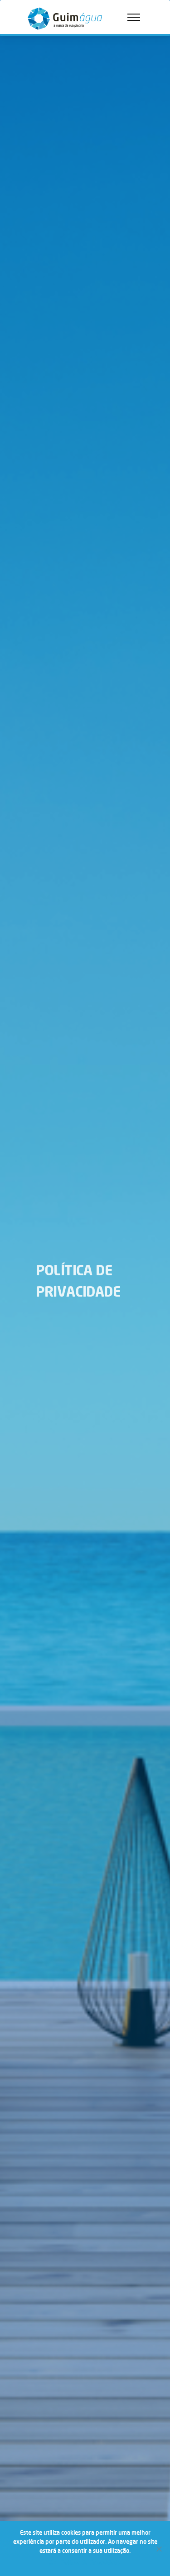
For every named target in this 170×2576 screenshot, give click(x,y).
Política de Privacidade (91, 2562)
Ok (52, 2562)
